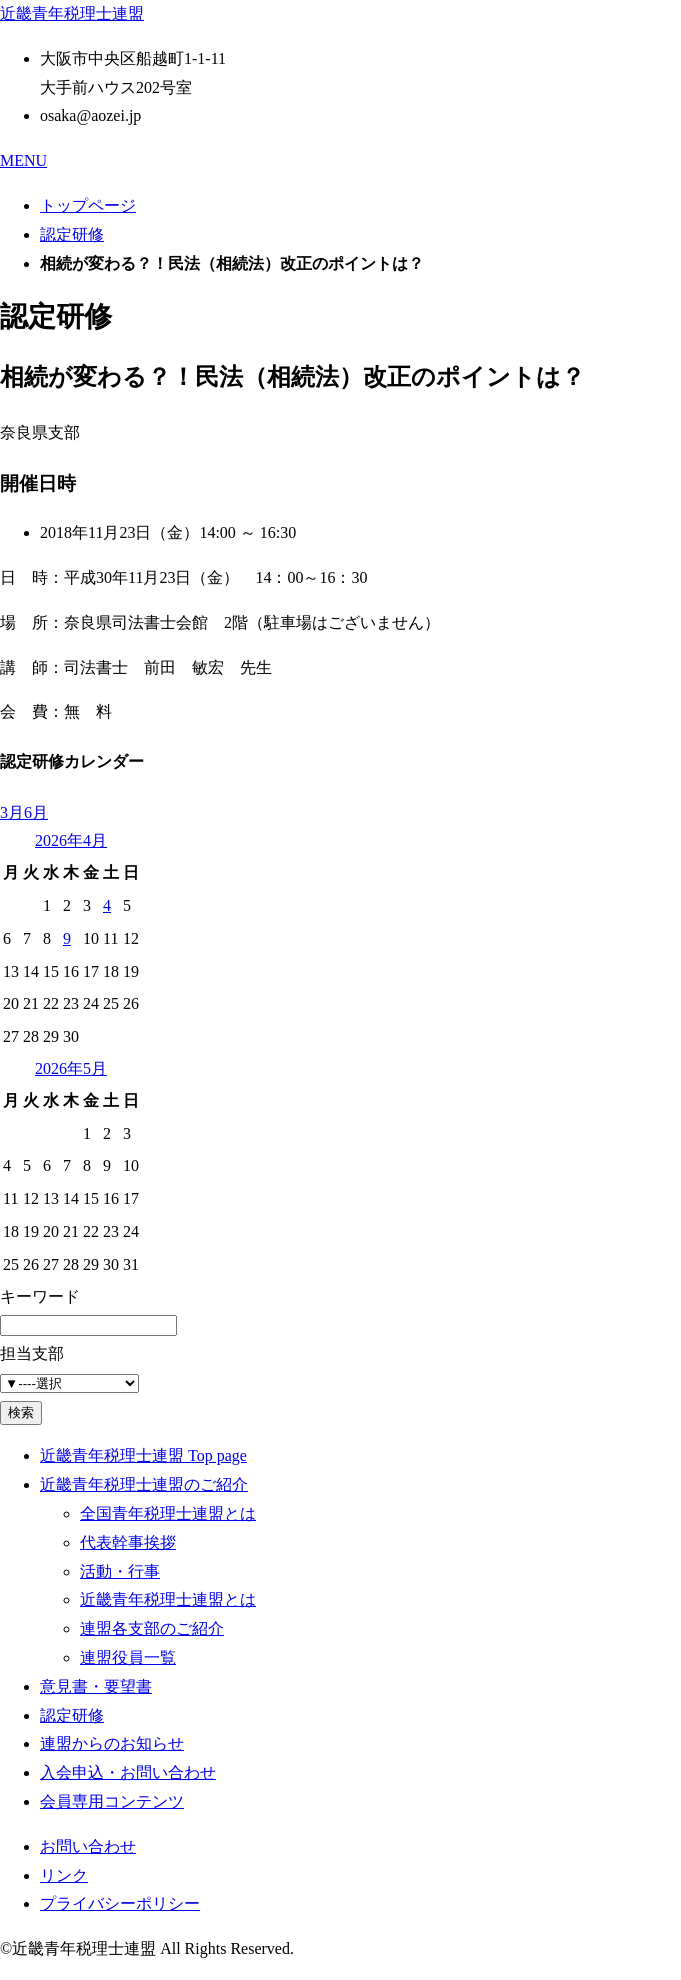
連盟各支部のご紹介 (152, 1628)
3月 (12, 812)
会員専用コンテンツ (112, 1801)
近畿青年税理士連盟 (72, 13)
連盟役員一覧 (128, 1657)
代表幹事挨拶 (128, 1542)
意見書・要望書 (96, 1686)
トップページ (88, 205)
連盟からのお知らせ (112, 1743)
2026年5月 (71, 1068)
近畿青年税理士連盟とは (168, 1599)
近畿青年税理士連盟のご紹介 (144, 1484)
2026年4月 (71, 840)
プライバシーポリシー (120, 1903)
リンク (64, 1875)
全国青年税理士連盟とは (168, 1513)
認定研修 (72, 234)
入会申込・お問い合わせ (128, 1772)
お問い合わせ (88, 1846)
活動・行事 (120, 1571)
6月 (36, 812)
